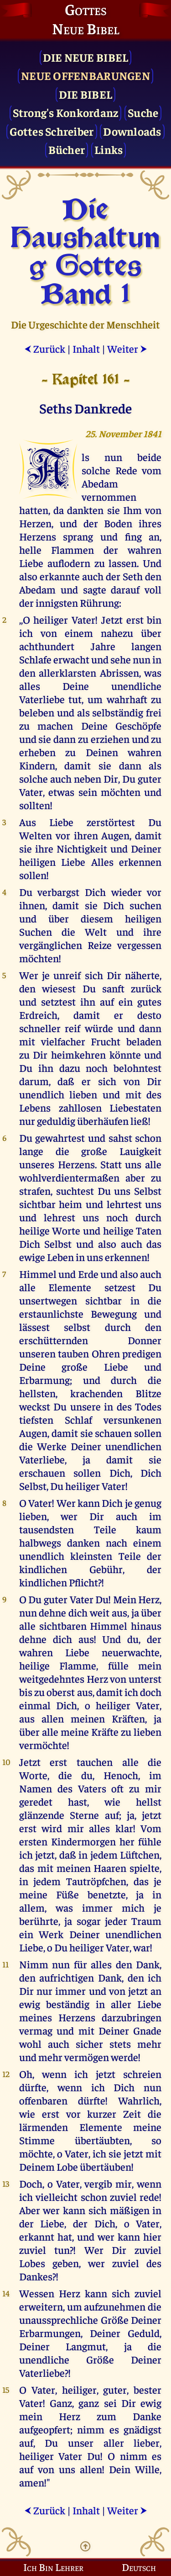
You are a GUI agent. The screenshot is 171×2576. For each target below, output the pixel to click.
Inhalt (86, 348)
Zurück (44, 348)
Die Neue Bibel (86, 57)
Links (108, 149)
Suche (143, 112)
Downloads (132, 131)
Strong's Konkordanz (66, 112)
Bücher (66, 149)
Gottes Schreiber (51, 131)
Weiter (127, 348)
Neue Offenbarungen (85, 75)
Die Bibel (85, 94)
